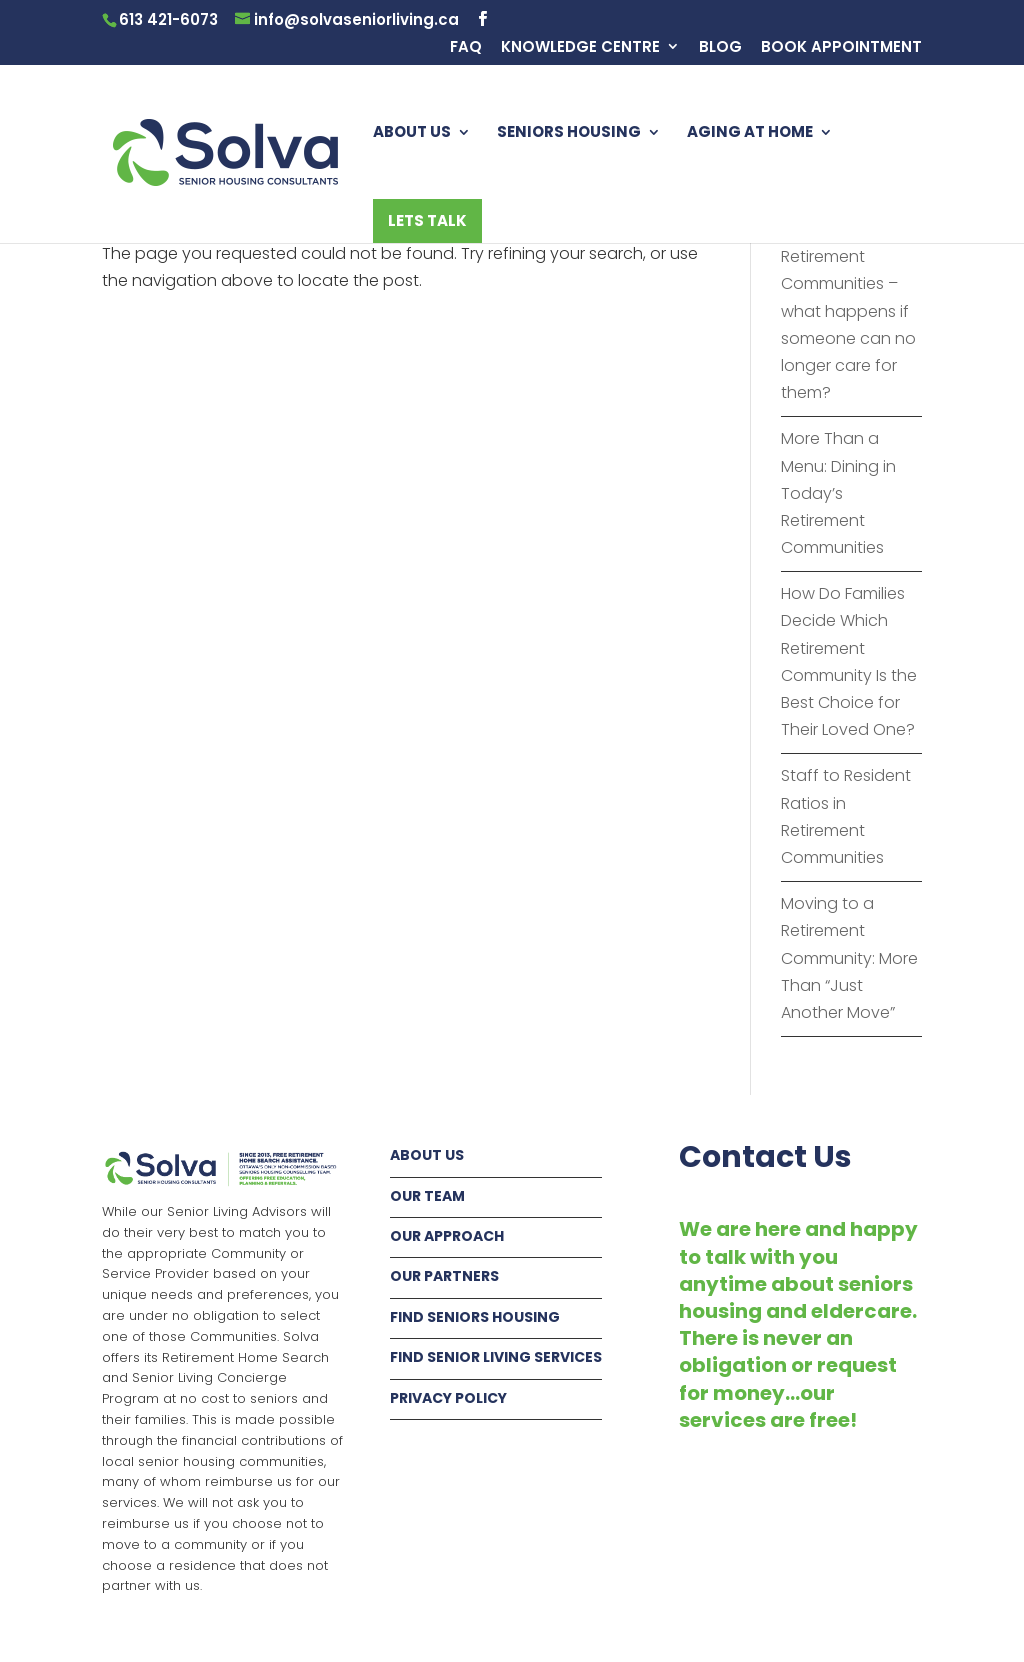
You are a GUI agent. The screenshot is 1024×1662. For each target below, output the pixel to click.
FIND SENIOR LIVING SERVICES (496, 1357)
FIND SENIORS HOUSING (475, 1317)
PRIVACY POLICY (448, 1398)
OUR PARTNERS (444, 1276)
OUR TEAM (427, 1196)
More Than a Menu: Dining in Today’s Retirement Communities (838, 493)
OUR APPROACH (447, 1236)
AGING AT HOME (750, 133)
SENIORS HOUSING (569, 133)
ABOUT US (412, 133)
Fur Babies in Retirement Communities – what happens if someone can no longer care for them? (848, 311)
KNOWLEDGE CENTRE (580, 48)
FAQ (466, 48)
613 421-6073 (168, 19)
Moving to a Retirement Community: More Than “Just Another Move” (849, 958)
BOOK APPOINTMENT (841, 48)
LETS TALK (427, 220)
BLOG (720, 48)
